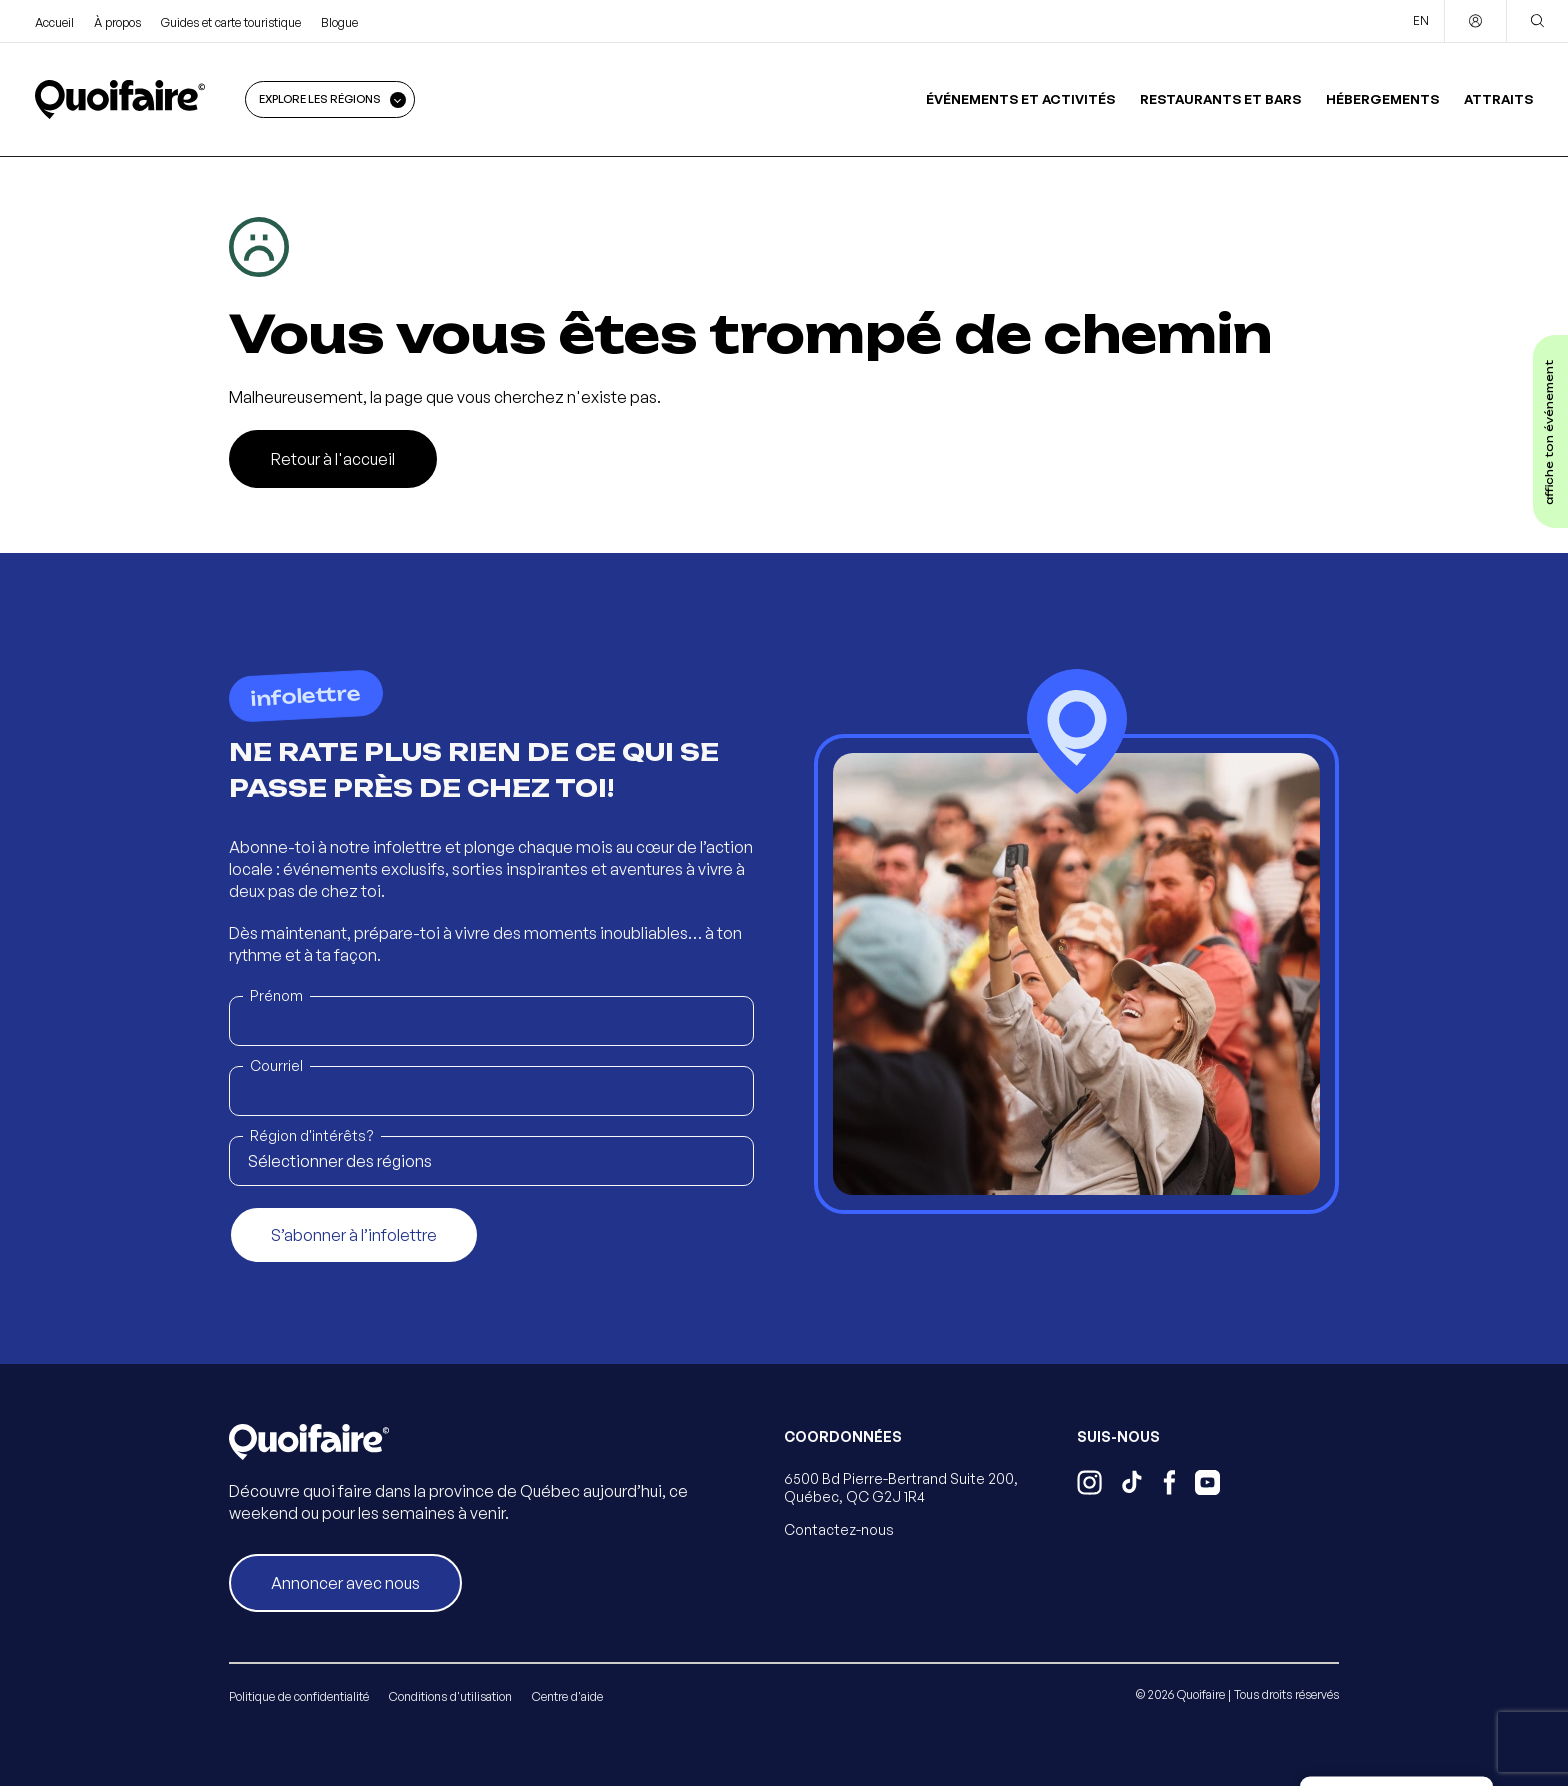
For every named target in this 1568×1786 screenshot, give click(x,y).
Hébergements (1382, 99)
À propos (117, 22)
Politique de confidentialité (299, 1696)
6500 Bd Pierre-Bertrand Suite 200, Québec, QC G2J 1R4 (901, 1487)
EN (1421, 20)
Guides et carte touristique (231, 22)
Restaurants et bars (1220, 99)
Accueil (54, 22)
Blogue (339, 22)
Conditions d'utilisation (450, 1696)
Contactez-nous (839, 1529)
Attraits (1498, 99)
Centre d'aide (567, 1696)
